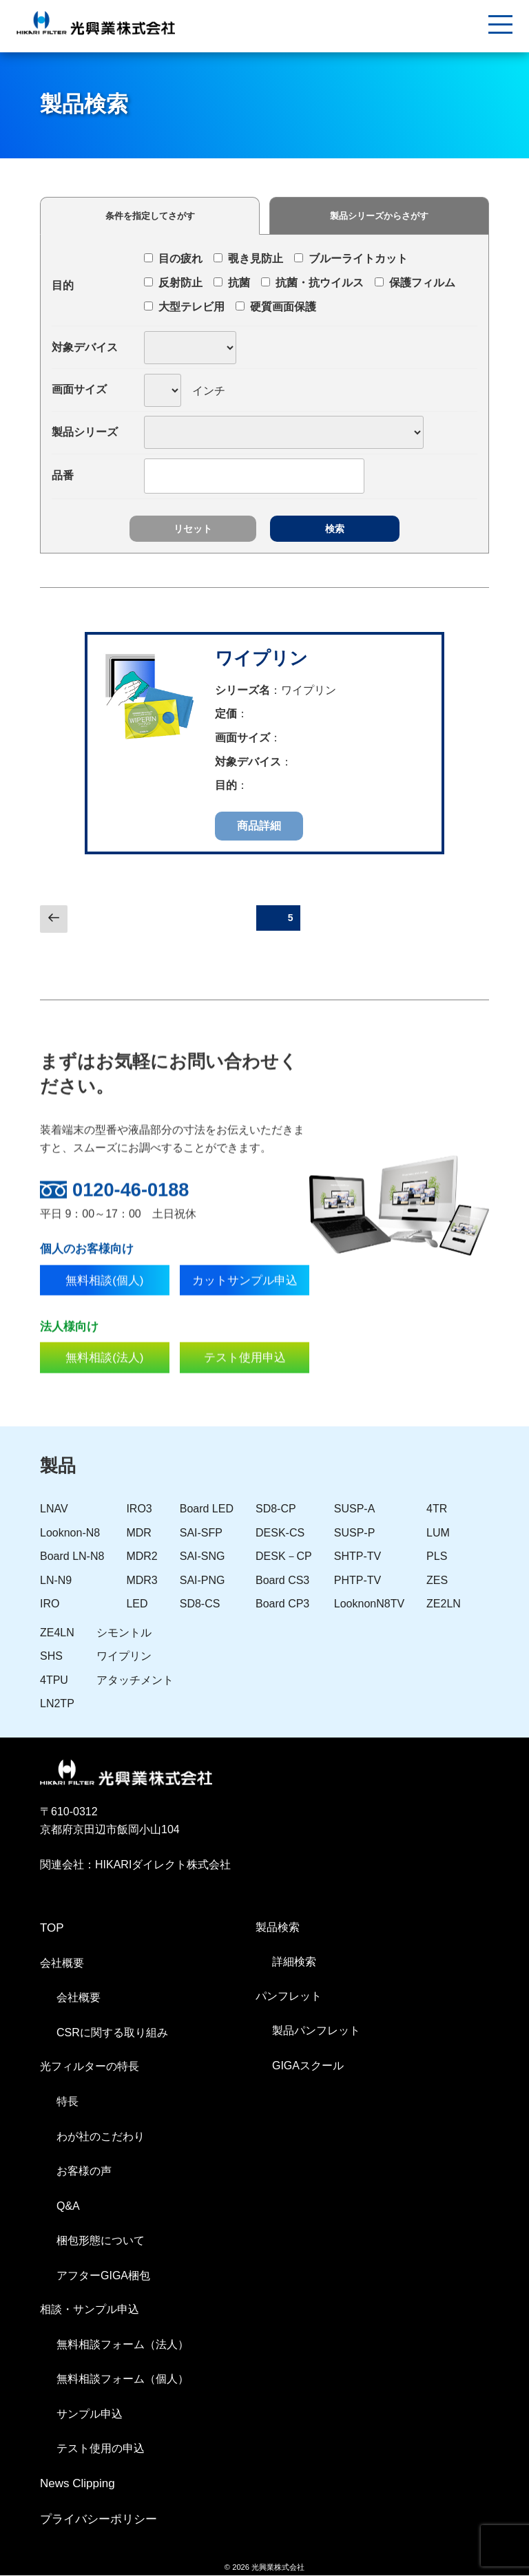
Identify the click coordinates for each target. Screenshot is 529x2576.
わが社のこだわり (100, 2137)
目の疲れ (173, 258)
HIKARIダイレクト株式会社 (163, 1866)
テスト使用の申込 (100, 2450)
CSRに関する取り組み (112, 2033)
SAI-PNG (202, 1581)
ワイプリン (261, 658)
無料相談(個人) (104, 1315)
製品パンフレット (316, 2032)
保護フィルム (415, 282)
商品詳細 (259, 826)
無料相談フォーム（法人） (122, 2345)
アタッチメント (135, 1681)
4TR (436, 1510)
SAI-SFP (201, 1533)
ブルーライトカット (351, 258)
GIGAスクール (308, 2066)
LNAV (54, 1510)
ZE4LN (57, 1633)
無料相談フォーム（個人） (122, 2380)
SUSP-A (354, 1510)
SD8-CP (276, 1510)
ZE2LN (443, 1605)
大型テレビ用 (184, 307)
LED (136, 1605)
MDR (138, 1533)
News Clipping (77, 2484)
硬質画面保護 (276, 307)
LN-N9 (56, 1581)
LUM (438, 1533)
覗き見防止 (248, 258)
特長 (67, 2103)
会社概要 (78, 1999)
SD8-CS (200, 1605)
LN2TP (57, 1705)
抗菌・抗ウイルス (312, 282)
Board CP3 (282, 1605)
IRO (49, 1605)
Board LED (207, 1510)
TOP (52, 1928)
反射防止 (173, 282)
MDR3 (141, 1581)
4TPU (54, 1681)
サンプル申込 (89, 2414)
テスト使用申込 (244, 1393)
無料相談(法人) (104, 1393)
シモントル (124, 1633)
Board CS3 (282, 1581)
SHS (51, 1657)
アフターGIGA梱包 (103, 2276)
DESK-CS (280, 1533)
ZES (437, 1581)
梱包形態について (100, 2242)
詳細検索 (294, 1963)
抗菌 (232, 282)
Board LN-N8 (72, 1557)
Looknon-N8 (70, 1533)
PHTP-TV (357, 1581)
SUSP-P (354, 1533)
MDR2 (141, 1557)
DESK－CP (284, 1557)
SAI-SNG (202, 1557)
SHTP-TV (357, 1557)
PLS (436, 1557)
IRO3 (139, 1510)
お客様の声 (84, 2172)
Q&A (68, 2207)
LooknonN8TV (369, 1605)
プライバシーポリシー (98, 2520)
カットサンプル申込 (244, 1315)
